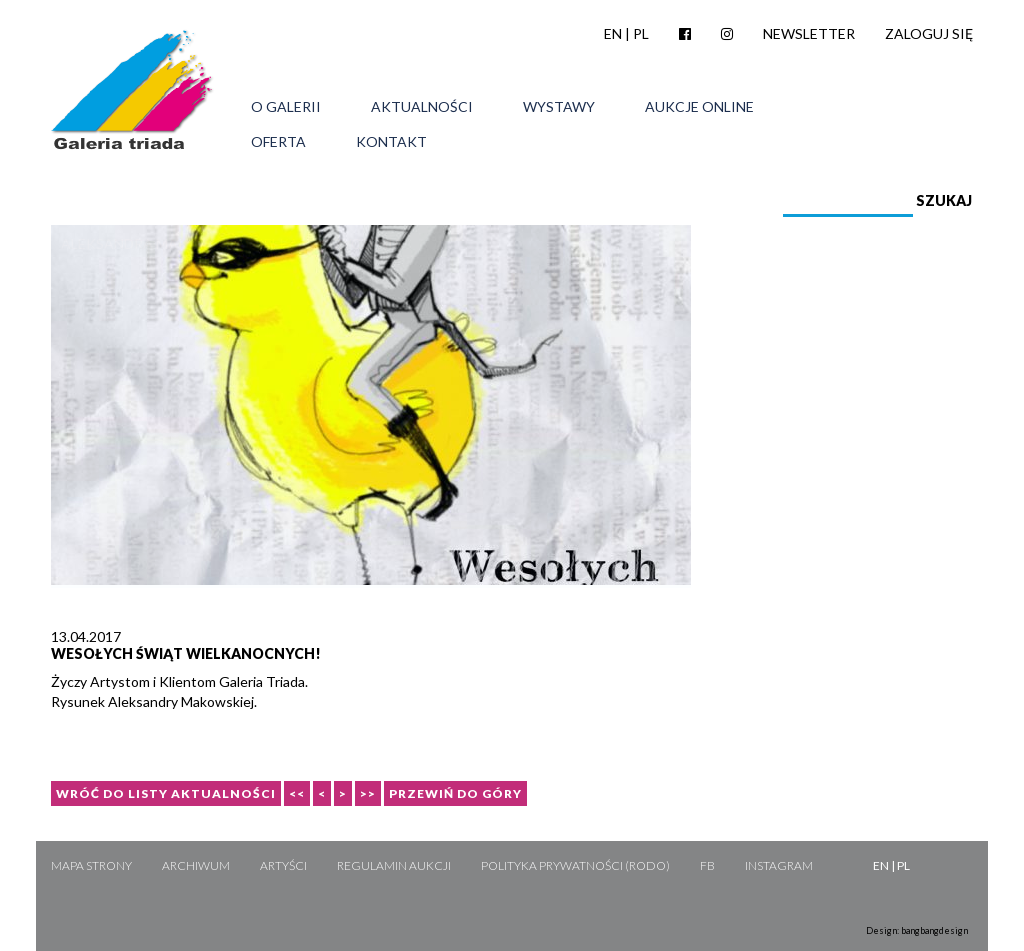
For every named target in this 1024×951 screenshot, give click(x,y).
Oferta (278, 142)
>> (368, 793)
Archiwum (196, 865)
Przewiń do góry (455, 793)
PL (641, 33)
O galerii (286, 107)
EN (613, 33)
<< (297, 793)
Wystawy (559, 107)
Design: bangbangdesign (917, 930)
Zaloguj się (929, 33)
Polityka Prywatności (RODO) (575, 865)
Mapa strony (91, 865)
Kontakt (391, 142)
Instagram (779, 865)
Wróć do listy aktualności (166, 793)
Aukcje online (699, 107)
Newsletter (809, 33)
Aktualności (422, 107)
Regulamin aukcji (394, 865)
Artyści (283, 865)
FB (707, 865)
